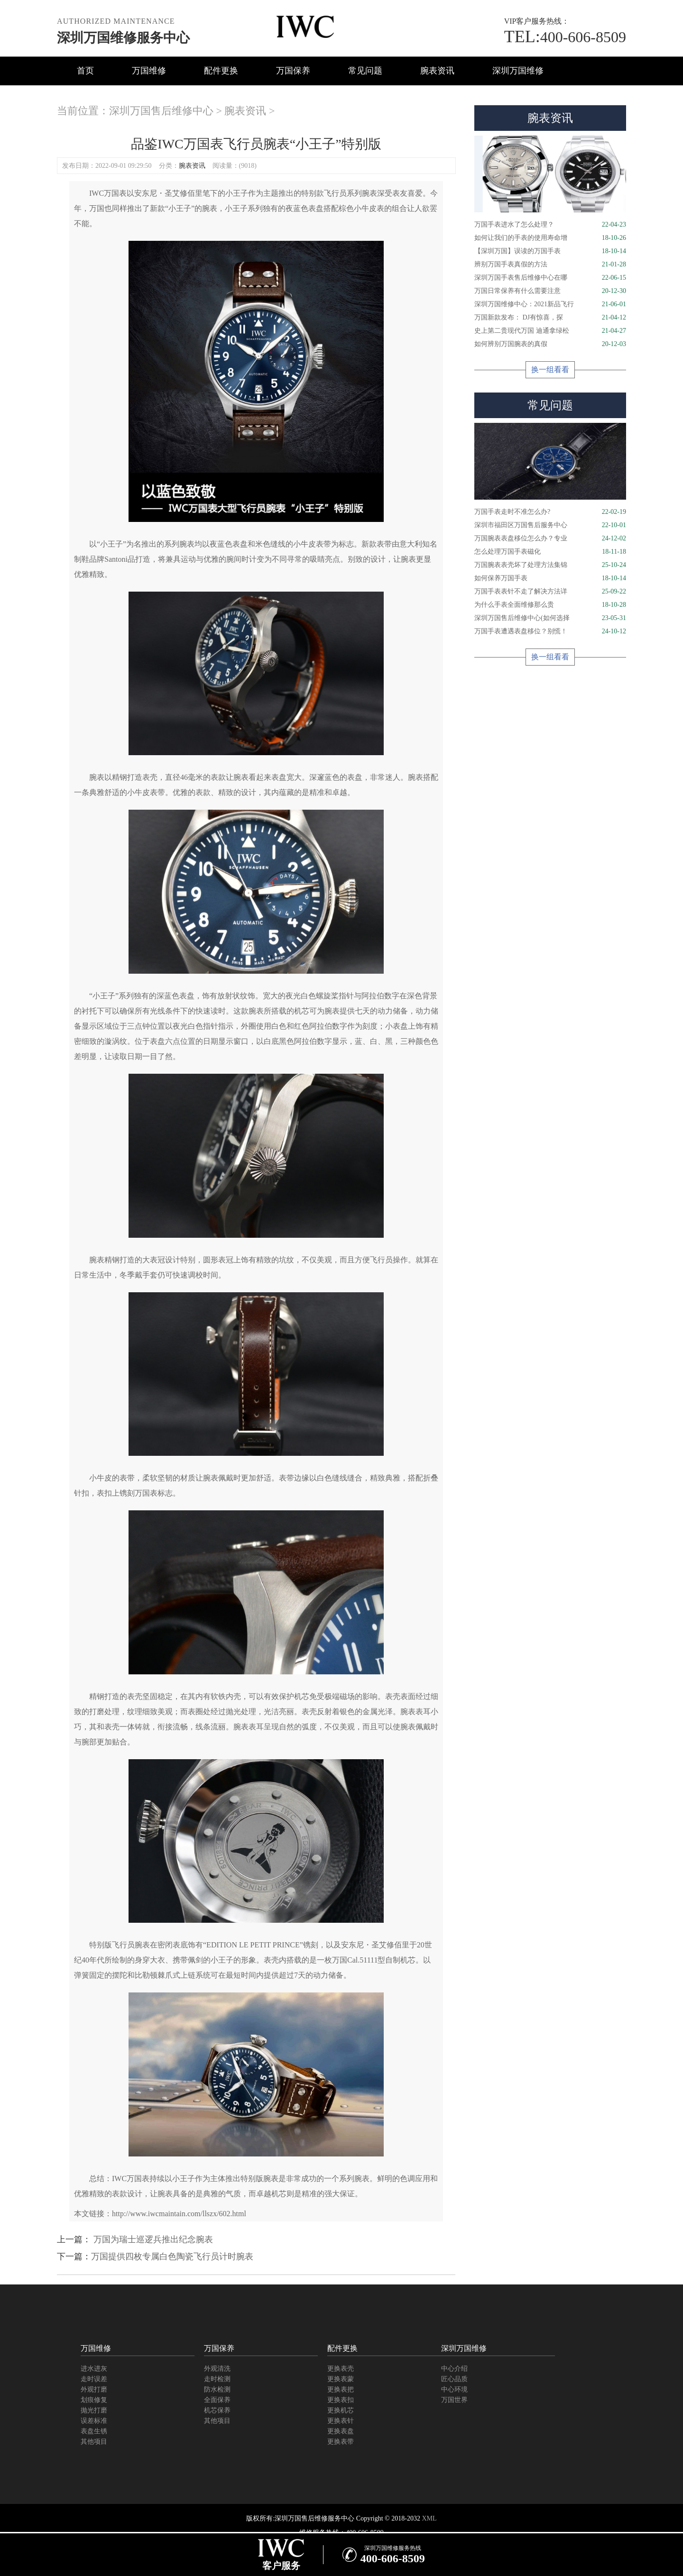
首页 (85, 70)
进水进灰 (94, 2368)
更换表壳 (340, 2368)
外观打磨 (94, 2389)
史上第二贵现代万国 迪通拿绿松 (550, 331)
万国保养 (293, 70)
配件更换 (221, 70)
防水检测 (217, 2389)
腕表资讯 (437, 70)
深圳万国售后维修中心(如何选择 (550, 618)
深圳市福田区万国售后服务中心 (550, 525)
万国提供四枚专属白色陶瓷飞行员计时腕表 (172, 2256)
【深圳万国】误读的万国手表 (550, 251)
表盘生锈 (94, 2431)
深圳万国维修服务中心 (123, 37)
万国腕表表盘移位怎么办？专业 (550, 538)
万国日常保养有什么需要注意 (550, 291)
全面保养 (217, 2399)
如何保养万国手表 (550, 578)
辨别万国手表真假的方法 (550, 264)
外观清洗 (217, 2368)
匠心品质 (454, 2379)
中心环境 (454, 2389)
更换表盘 (340, 2431)
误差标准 (94, 2420)
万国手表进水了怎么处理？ (550, 224)
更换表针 (340, 2420)
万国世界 (454, 2399)
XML (429, 2518)
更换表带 (340, 2441)
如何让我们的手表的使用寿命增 (550, 238)
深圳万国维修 (518, 70)
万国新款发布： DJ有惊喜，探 (550, 317)
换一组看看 (550, 369)
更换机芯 (340, 2410)
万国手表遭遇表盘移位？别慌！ (550, 631)
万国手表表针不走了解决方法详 (550, 591)
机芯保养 (217, 2410)
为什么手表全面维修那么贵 (550, 605)
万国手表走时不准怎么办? (550, 512)
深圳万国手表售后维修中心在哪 (550, 277)
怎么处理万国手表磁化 (550, 551)
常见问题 (365, 70)
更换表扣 (340, 2399)
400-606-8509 (565, 37)
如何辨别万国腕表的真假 (550, 344)
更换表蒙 (340, 2379)
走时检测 (217, 2379)
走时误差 (94, 2379)
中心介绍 (454, 2368)
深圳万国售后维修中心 (161, 111)
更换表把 (340, 2389)
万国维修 (149, 70)
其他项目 (94, 2441)
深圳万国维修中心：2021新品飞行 (550, 304)
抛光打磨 (94, 2410)
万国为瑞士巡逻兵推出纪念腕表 (152, 2239)
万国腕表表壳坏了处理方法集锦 (550, 565)
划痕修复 (94, 2399)
